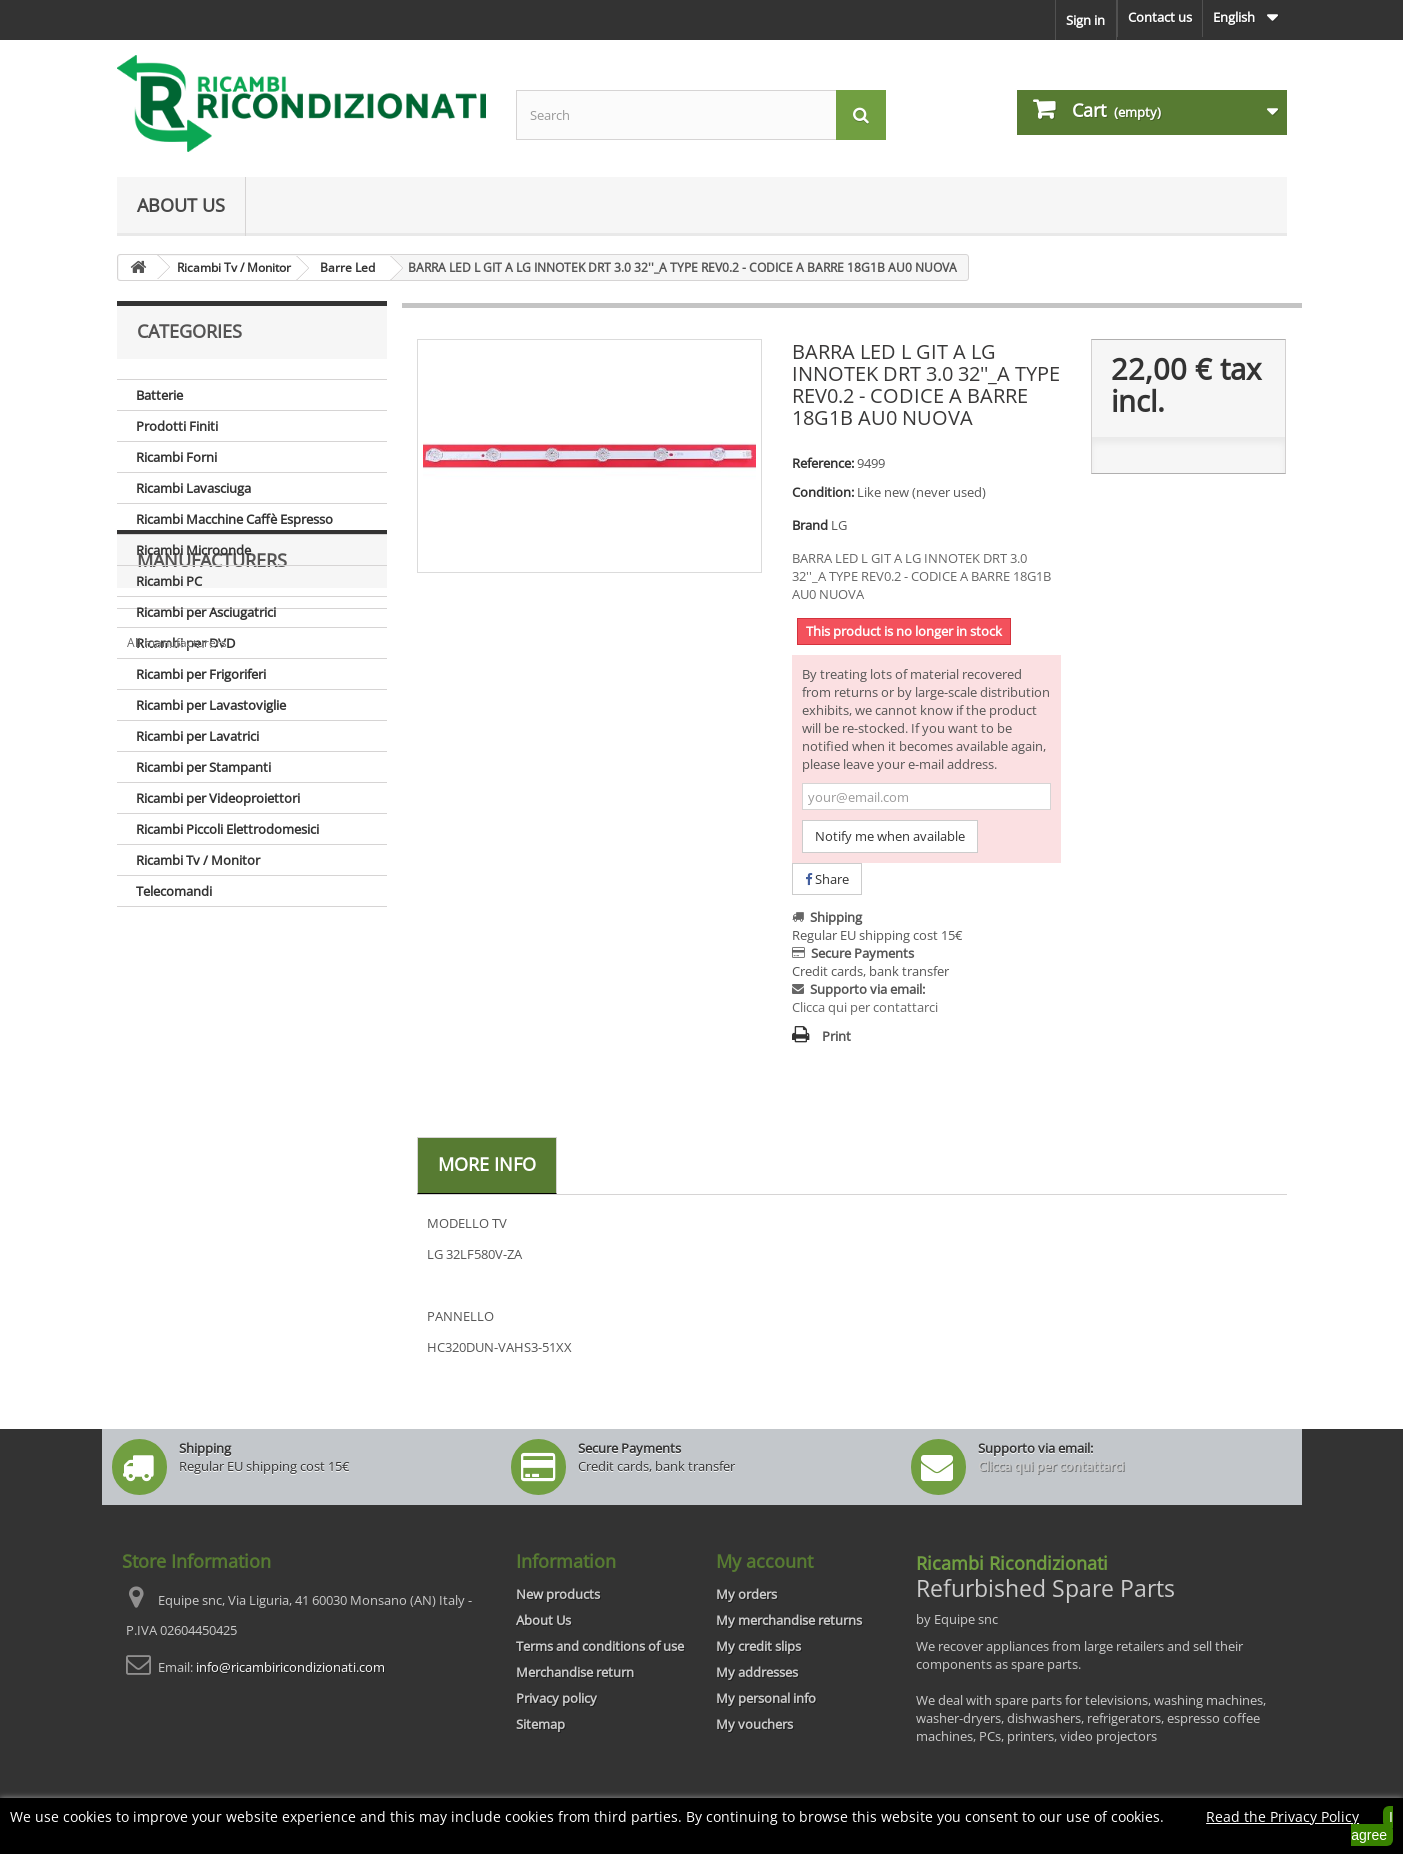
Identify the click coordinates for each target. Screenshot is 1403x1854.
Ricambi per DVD (185, 643)
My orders (746, 1594)
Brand (810, 525)
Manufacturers (212, 967)
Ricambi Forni (176, 457)
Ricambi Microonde (193, 550)
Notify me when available (890, 836)
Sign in (1085, 20)
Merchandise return (575, 1672)
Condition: (823, 492)
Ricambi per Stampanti (203, 767)
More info (487, 1164)
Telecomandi (174, 891)
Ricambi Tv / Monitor (198, 860)
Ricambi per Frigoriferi (201, 674)
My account (764, 1561)
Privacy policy (556, 1698)
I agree (1372, 1826)
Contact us (1160, 17)
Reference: (823, 463)
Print (836, 1036)
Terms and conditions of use (600, 1646)
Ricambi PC (169, 581)
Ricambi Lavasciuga (193, 488)
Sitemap (540, 1724)
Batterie (159, 395)
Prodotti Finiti (177, 426)
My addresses (757, 1672)
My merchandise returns (789, 1620)
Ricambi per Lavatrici (197, 736)
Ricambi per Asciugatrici (206, 612)
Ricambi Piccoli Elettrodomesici (227, 829)
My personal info (766, 1698)
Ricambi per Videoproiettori (218, 798)
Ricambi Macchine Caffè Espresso (234, 519)
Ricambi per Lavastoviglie (211, 705)
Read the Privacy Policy (1282, 1816)
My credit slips (758, 1646)
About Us (181, 205)
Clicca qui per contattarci (865, 1007)
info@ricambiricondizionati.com (290, 1667)
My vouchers (754, 1724)
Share (827, 879)
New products (558, 1594)
